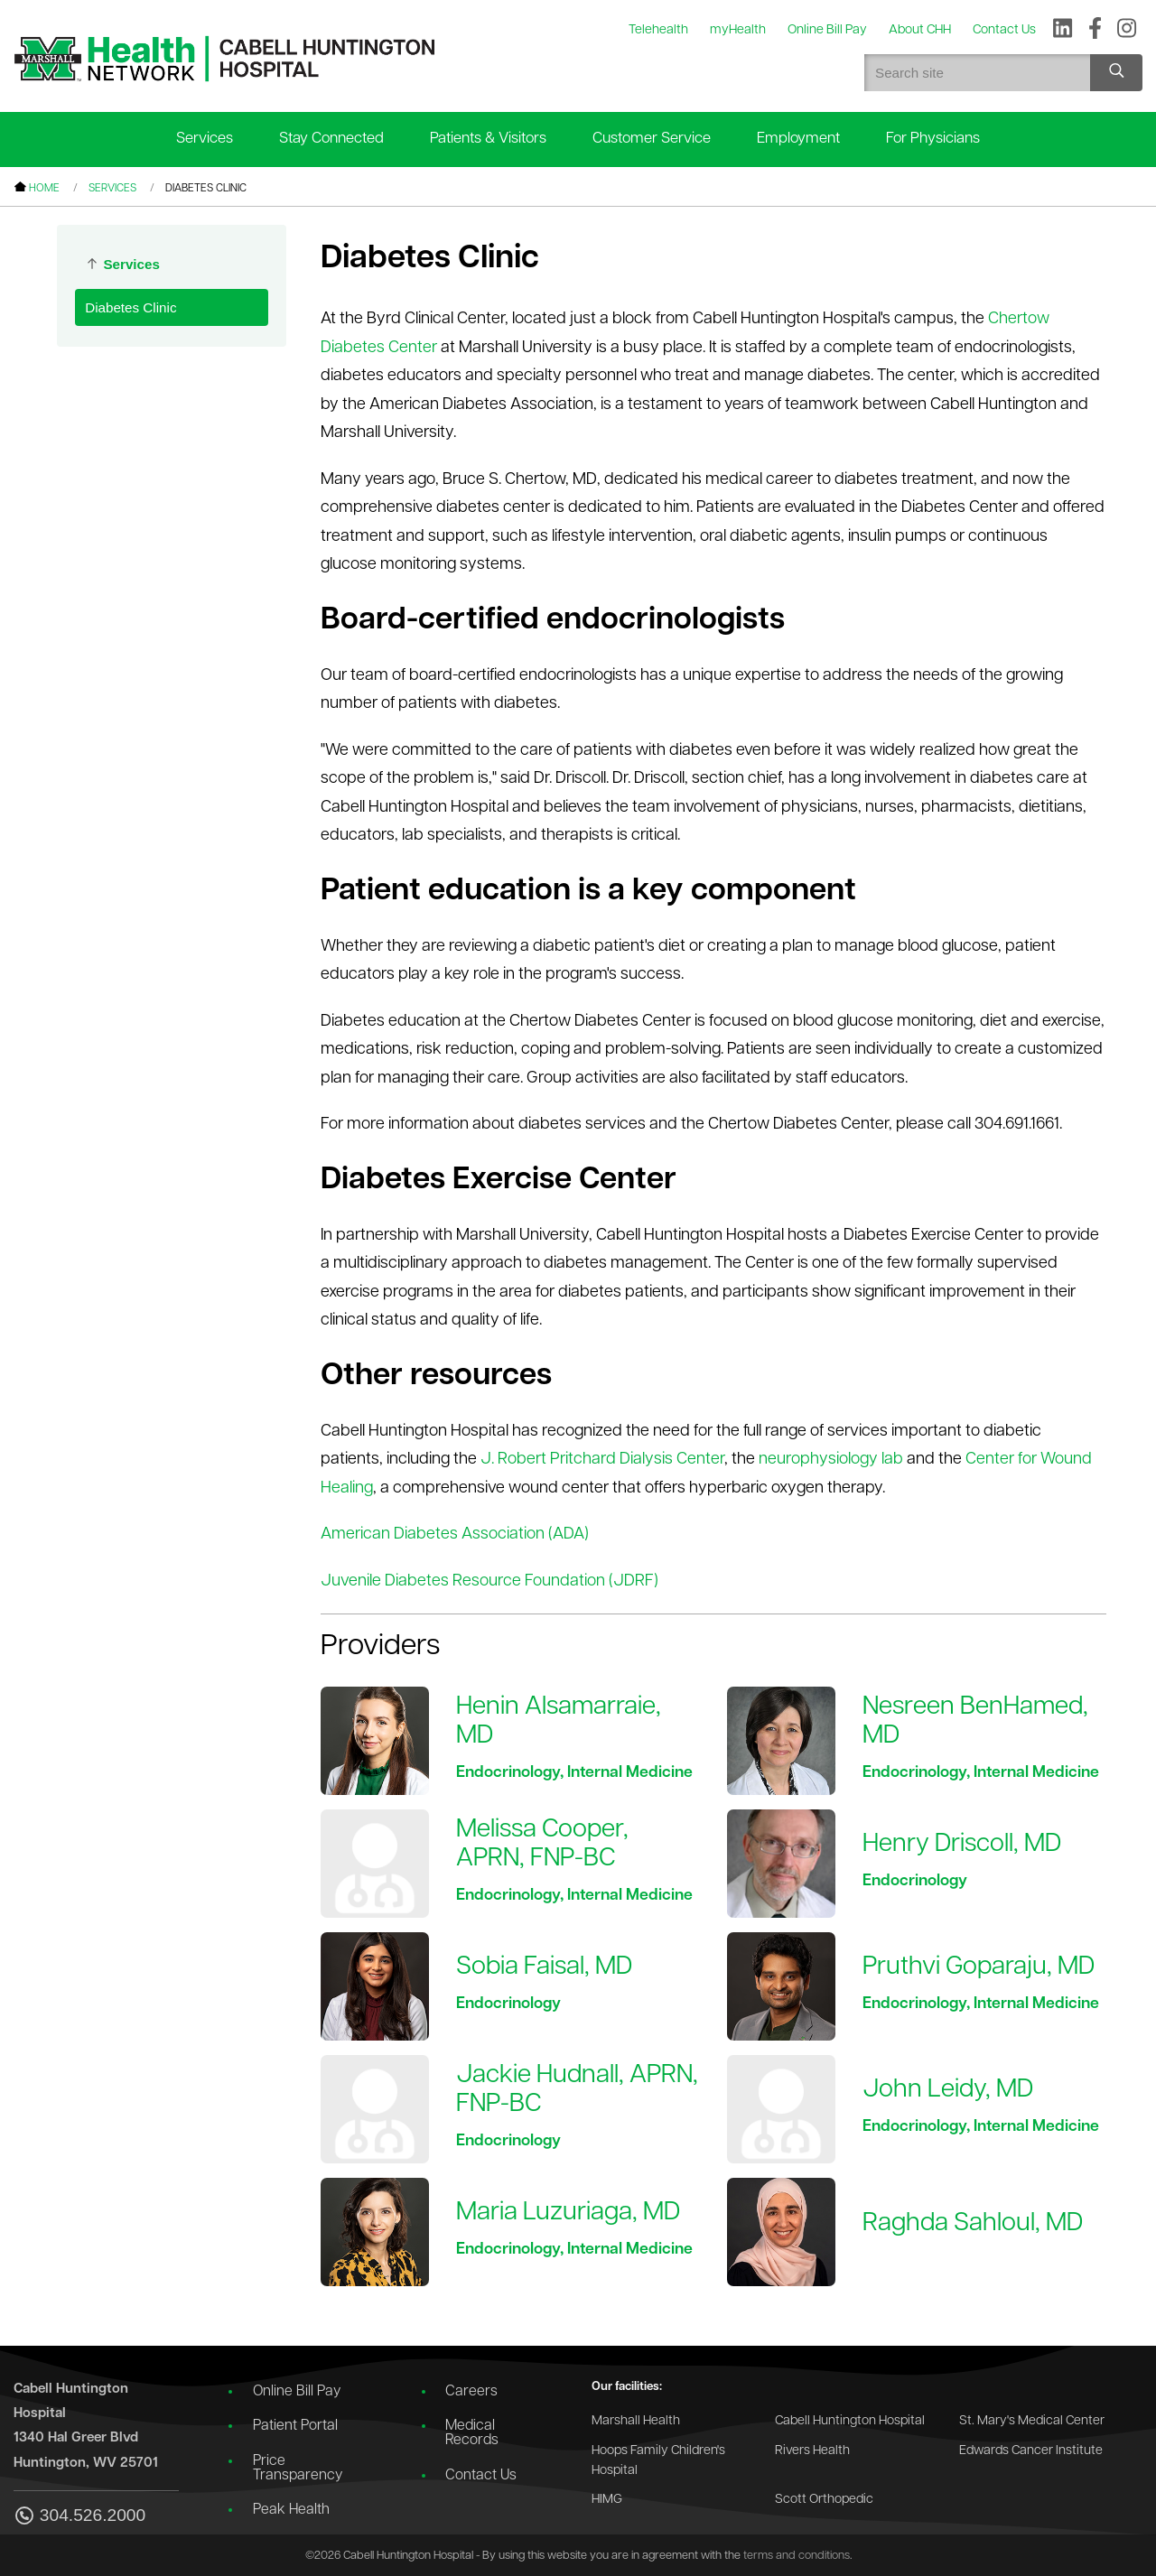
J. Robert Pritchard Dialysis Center (602, 1459)
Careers (471, 2392)
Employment (798, 138)
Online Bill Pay (296, 2392)
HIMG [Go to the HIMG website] (607, 2499)
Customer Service (651, 138)
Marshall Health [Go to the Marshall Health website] (636, 2421)
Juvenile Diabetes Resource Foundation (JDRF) (489, 1581)
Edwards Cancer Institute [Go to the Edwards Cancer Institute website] (1031, 2451)
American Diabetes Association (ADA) (455, 1534)
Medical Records (472, 2433)
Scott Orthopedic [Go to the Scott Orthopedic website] (824, 2499)
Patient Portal (295, 2426)
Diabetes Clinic (130, 307)
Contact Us (481, 2476)
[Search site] (1116, 72)
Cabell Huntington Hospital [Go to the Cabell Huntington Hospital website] (850, 2421)
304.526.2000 (79, 2516)
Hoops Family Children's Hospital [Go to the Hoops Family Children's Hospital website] (658, 2461)
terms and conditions (796, 2556)
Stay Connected (331, 138)
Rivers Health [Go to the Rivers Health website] (812, 2451)
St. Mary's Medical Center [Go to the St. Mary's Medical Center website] (1032, 2421)
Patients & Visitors (488, 138)
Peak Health (291, 2510)
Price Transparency (297, 2468)
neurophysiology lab (831, 1459)
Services (204, 138)
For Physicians (933, 138)
